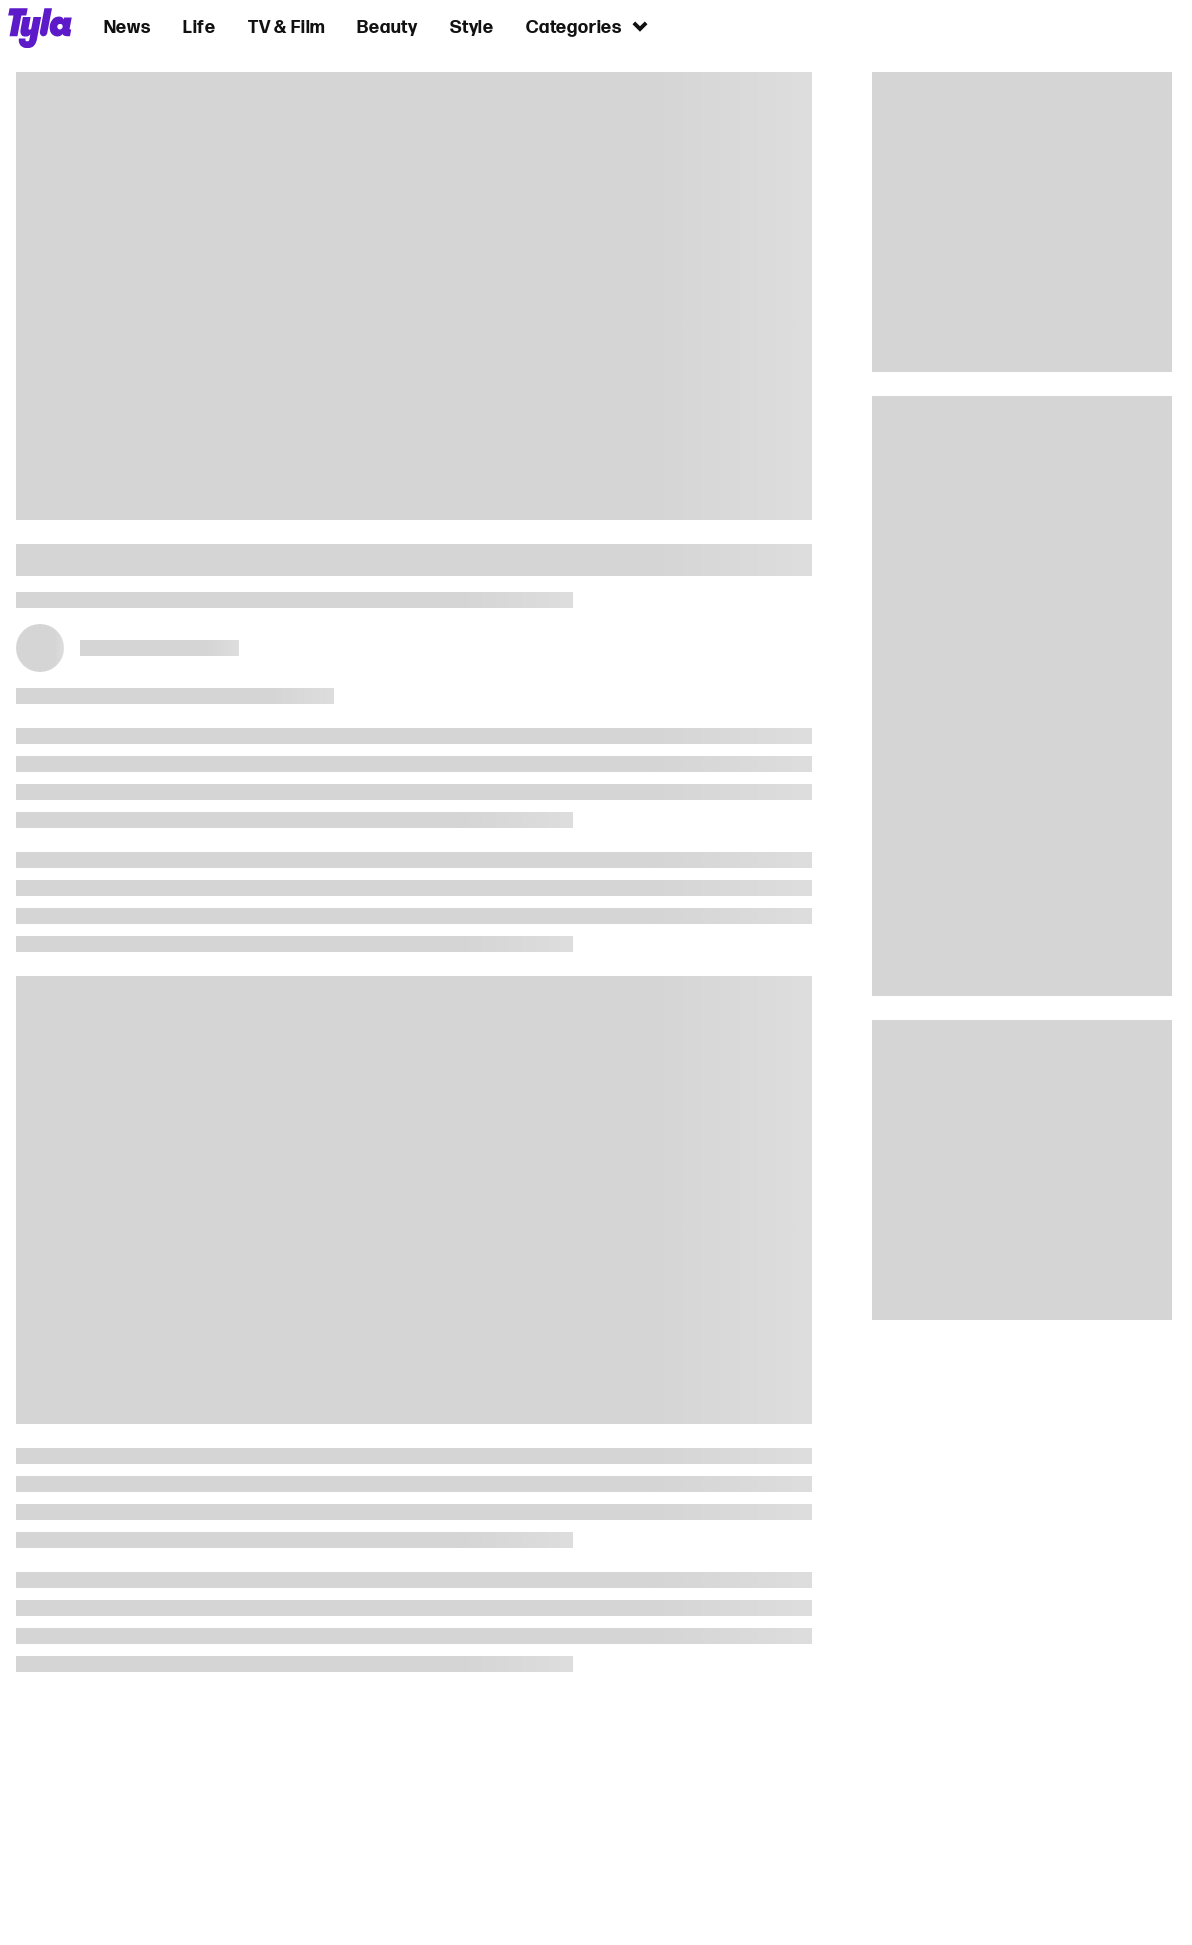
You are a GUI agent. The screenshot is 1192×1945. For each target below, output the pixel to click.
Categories (588, 26)
